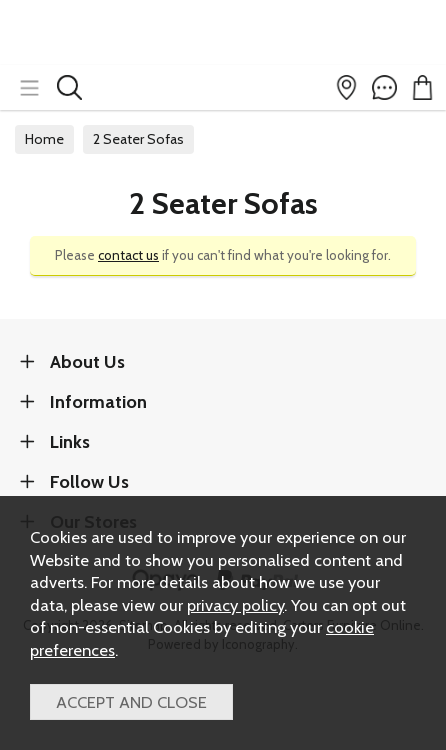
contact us (128, 255)
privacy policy (235, 605)
